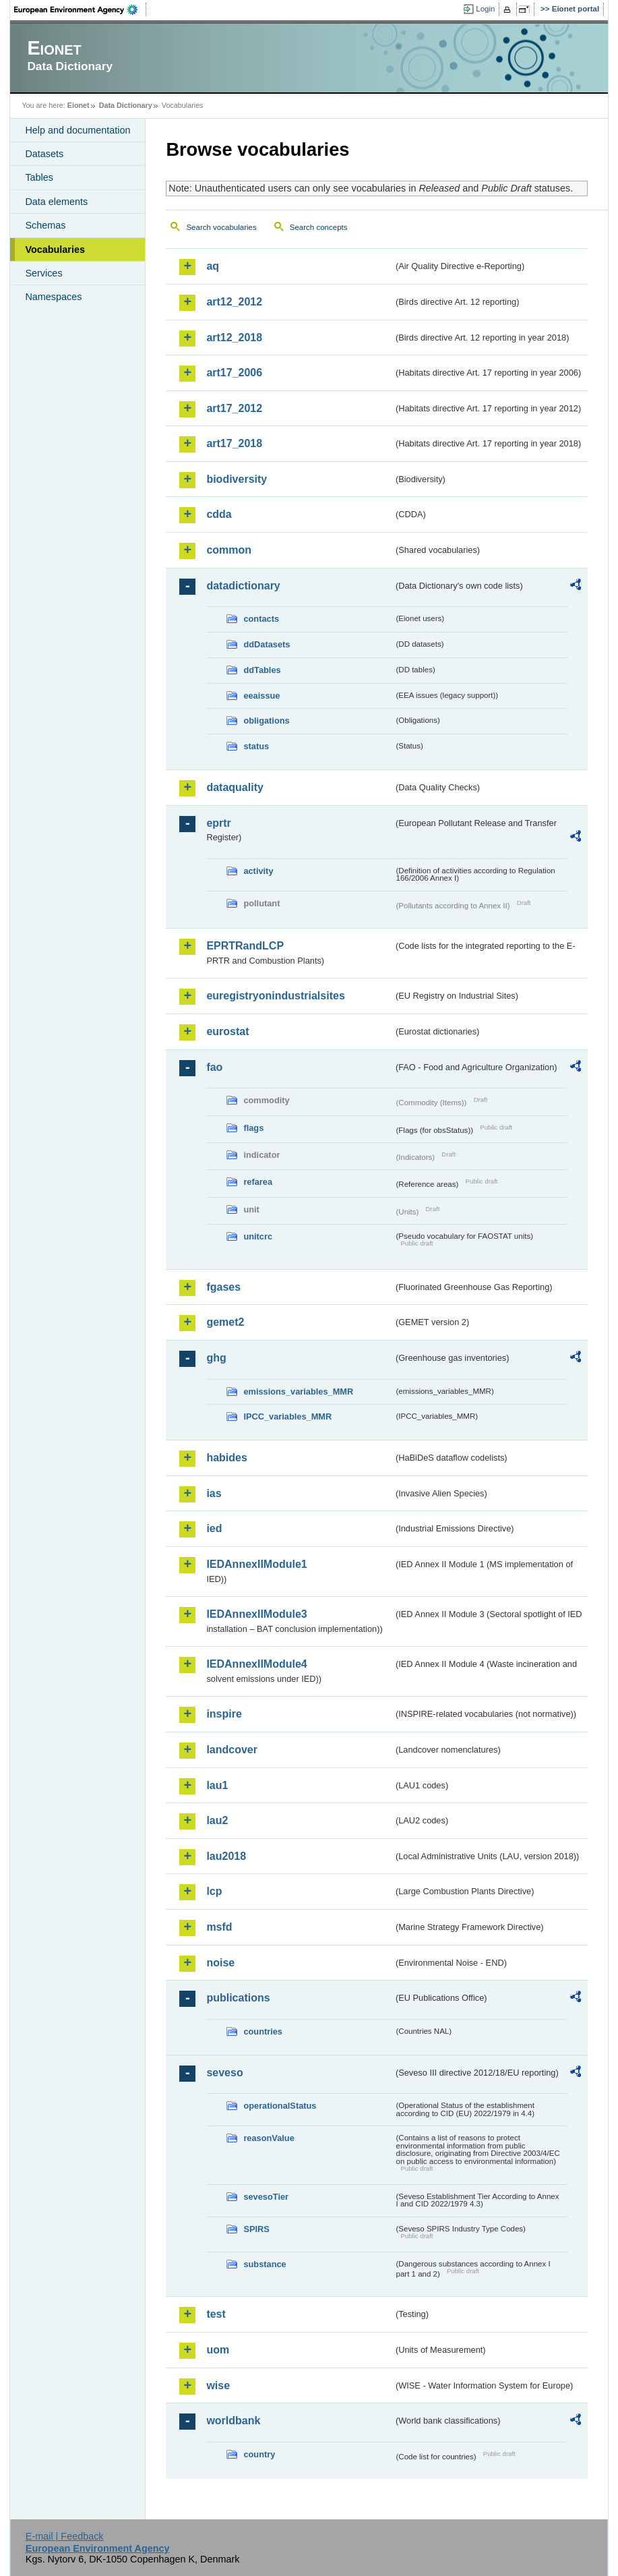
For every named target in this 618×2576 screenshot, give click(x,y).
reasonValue (268, 2138)
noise (220, 1962)
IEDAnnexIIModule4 (256, 1664)
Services (43, 273)
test (215, 2314)
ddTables (261, 670)
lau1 (217, 1785)
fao (214, 1067)
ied (214, 1528)
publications (238, 1997)
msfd (219, 1927)
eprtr (218, 823)
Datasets (44, 153)
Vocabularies (55, 249)
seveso (224, 2072)
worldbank (233, 2420)
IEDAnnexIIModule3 (256, 1614)
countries (262, 2031)
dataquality (234, 787)
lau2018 (226, 1856)
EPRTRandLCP (245, 946)
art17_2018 (234, 443)
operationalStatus (279, 2106)
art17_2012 (234, 408)
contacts (261, 619)
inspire (223, 1714)
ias (213, 1493)
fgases (223, 1287)
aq (212, 266)
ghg (216, 1358)
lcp (214, 1891)
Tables (39, 177)
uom (217, 2349)
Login (485, 9)
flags (253, 1128)
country (259, 2454)
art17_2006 (234, 372)
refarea (257, 1182)
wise (218, 2385)
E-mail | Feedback (65, 2536)
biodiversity (236, 479)
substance (264, 2264)
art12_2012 (234, 302)
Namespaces (53, 296)
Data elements (56, 201)
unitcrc (257, 1236)
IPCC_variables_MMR (287, 1416)
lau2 (217, 1820)
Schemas (45, 225)
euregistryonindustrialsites (275, 995)
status (256, 746)
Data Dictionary (125, 105)
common (228, 550)
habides (226, 1457)
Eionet (78, 105)
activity (258, 871)
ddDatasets (266, 644)
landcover (231, 1749)
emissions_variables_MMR (298, 1391)
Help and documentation (77, 130)
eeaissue (261, 696)
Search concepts (319, 227)
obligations (266, 720)
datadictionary (243, 585)
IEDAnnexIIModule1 (256, 1564)
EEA (80, 9)
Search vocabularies (221, 227)
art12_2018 (234, 337)
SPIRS (256, 2229)
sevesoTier (265, 2197)
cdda (218, 514)
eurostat (227, 1031)
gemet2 (225, 1322)
